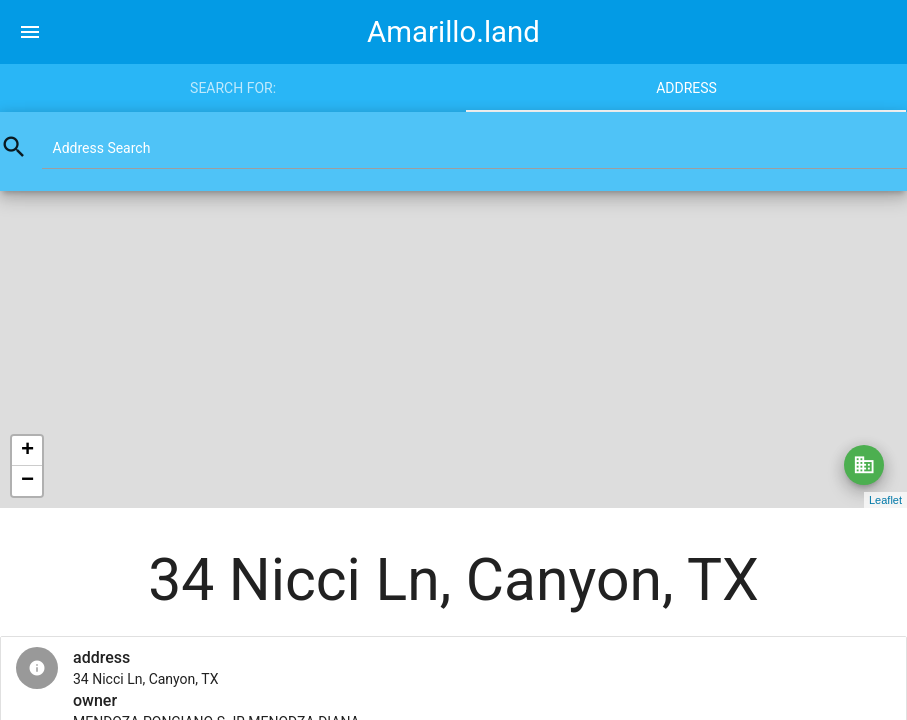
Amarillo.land (453, 32)
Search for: (233, 88)
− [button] (27, 481)
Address (686, 88)
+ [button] (27, 451)
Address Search (102, 148)
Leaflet (885, 500)
